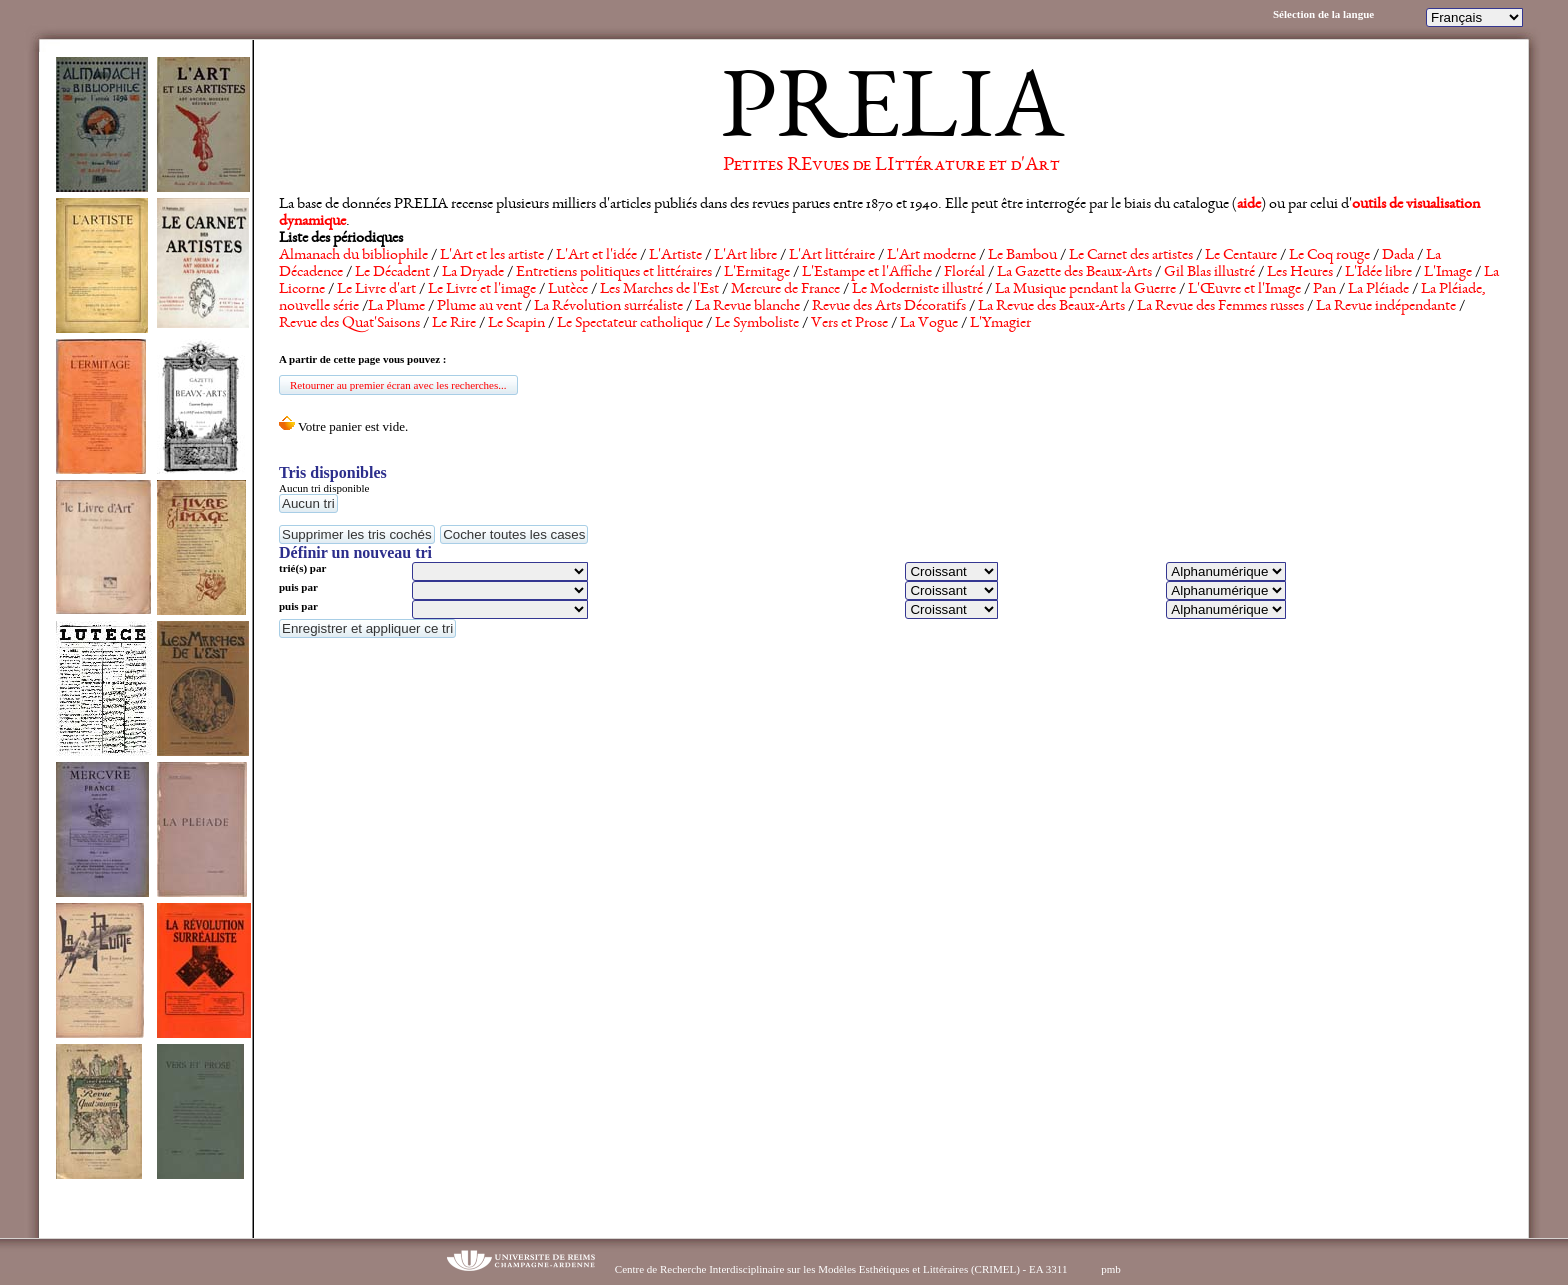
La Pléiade (1378, 290)
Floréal (964, 273)
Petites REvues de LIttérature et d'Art (891, 166)
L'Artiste (675, 256)
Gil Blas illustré (1209, 273)
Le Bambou (1022, 256)
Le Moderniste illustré (917, 290)
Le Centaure (1241, 256)
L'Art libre (745, 256)
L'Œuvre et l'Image (1244, 290)
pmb (1111, 1269)
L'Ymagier (1000, 324)
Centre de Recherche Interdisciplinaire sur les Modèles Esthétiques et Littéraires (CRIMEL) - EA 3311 (841, 1269)
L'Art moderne (931, 256)
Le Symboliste (757, 324)
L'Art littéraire (832, 256)
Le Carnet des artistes (1131, 256)
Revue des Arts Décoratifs (889, 307)
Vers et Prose (849, 324)
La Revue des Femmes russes (1220, 307)
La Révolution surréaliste (608, 307)
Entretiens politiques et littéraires (614, 273)
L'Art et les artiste (492, 256)
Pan (1324, 290)
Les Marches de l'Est (659, 290)
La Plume (396, 307)
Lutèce (568, 290)
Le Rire (454, 324)
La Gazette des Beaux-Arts (1074, 273)
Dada (1398, 256)
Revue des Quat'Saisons (349, 324)
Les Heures (1300, 273)
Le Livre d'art (376, 290)
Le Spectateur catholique (630, 324)
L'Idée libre (1378, 273)
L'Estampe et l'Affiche (867, 273)
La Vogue (929, 324)
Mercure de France (785, 290)
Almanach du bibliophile (353, 256)
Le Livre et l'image (482, 290)
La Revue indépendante (1386, 307)
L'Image (1448, 273)
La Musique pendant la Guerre (1085, 290)
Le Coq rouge (1329, 256)
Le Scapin (516, 324)
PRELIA (891, 115)
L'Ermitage (757, 273)
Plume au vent (479, 307)
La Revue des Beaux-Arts (1051, 307)
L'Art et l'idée (596, 256)
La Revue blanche (747, 307)
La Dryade (473, 273)
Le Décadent (392, 273)
